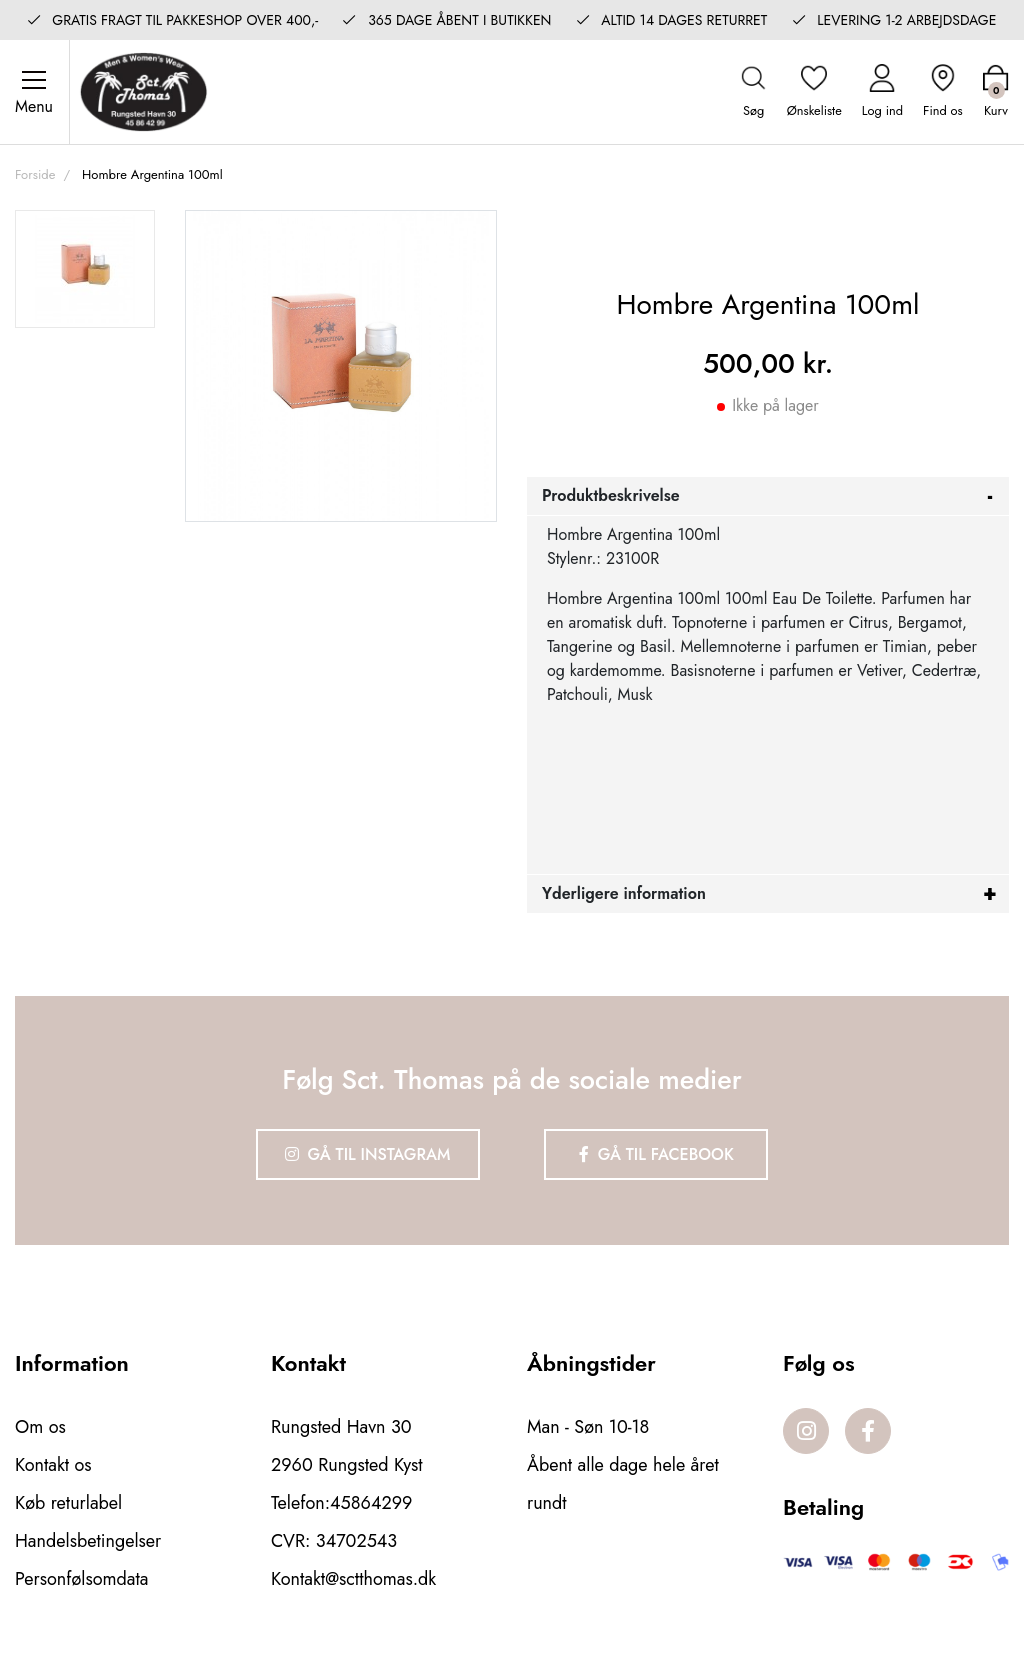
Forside (35, 174)
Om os (40, 1427)
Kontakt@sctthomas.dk (353, 1579)
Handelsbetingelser (88, 1541)
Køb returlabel (68, 1503)
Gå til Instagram (368, 1154)
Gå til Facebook (656, 1154)
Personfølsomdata (81, 1579)
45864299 (371, 1503)
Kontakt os (53, 1465)
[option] (85, 269)
